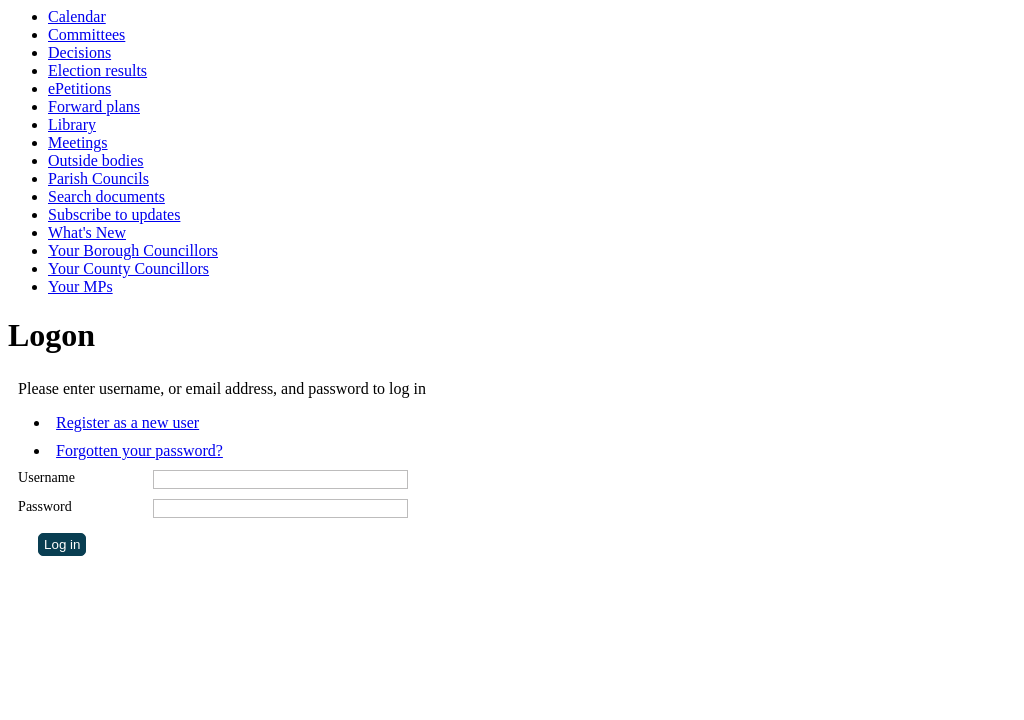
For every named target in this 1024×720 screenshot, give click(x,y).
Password (45, 506)
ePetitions (79, 88)
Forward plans (94, 106)
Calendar (77, 16)
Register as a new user (127, 422)
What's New (87, 232)
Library (72, 124)
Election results (97, 70)
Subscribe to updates (114, 214)
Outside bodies (96, 160)
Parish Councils (98, 178)
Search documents (106, 196)
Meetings (78, 142)
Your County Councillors (128, 268)
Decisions (79, 52)
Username (46, 477)
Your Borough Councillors (133, 250)
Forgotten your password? (139, 450)
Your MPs (80, 286)
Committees (86, 34)
